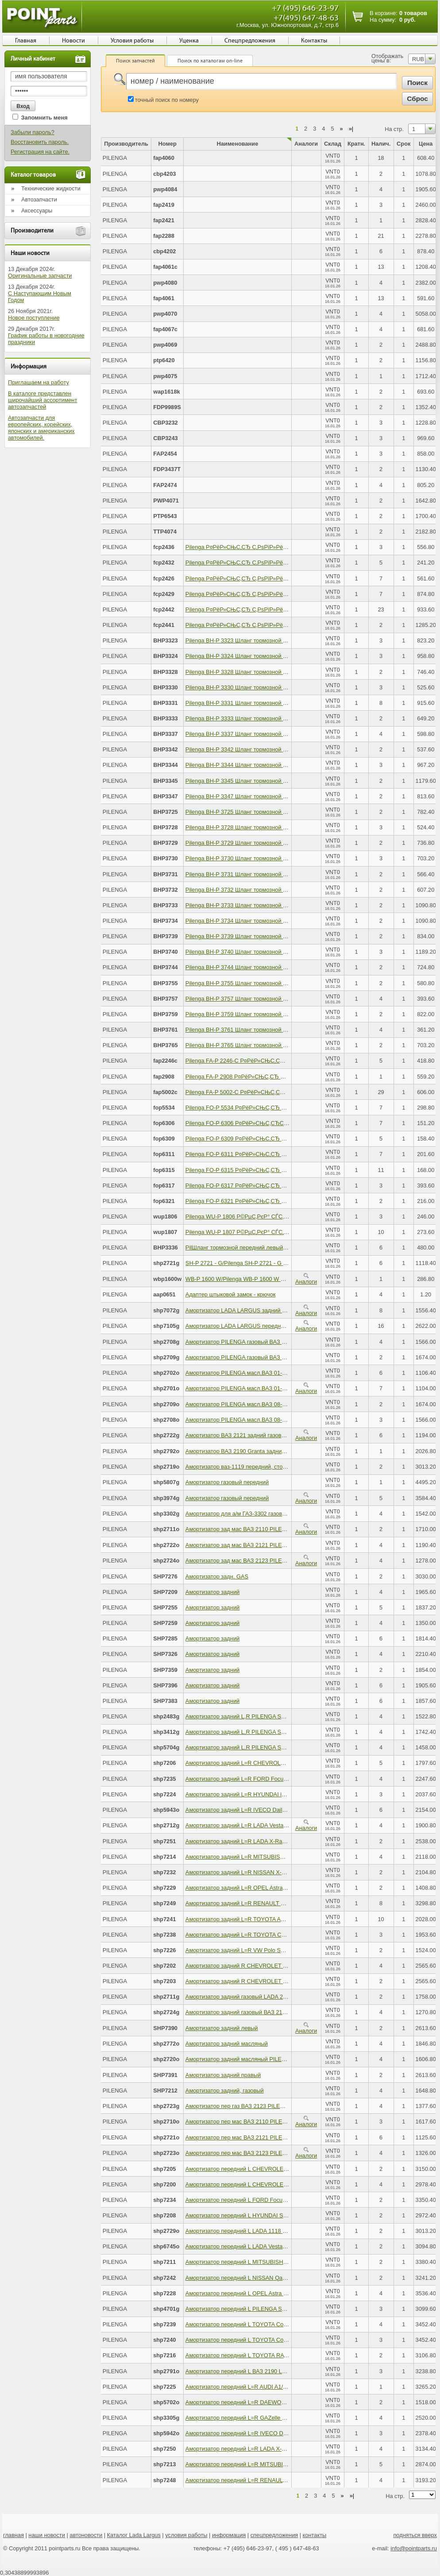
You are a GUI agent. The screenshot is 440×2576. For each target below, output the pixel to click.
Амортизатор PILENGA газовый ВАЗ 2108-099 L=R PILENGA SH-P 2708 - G (283, 1341)
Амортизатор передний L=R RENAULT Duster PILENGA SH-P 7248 (272, 2480)
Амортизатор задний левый (221, 2028)
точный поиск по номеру (167, 100)
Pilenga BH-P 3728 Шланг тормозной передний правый (257, 827)
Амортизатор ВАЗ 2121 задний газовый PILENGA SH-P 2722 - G (269, 1435)
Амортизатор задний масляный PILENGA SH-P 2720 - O (258, 2059)
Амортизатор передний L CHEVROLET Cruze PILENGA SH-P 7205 (272, 2169)
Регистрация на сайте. (40, 151)
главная (13, 2535)
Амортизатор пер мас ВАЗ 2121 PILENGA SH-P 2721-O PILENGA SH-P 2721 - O (289, 2137)
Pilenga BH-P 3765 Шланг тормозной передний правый (257, 1045)
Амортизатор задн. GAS (216, 1576)
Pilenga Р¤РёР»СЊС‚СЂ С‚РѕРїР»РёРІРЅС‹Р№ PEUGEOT (263, 562)
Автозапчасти (39, 199)
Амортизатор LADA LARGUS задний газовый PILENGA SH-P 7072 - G (276, 1310)
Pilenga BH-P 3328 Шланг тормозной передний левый (255, 672)
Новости (73, 40)
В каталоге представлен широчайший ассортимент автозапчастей (42, 400)
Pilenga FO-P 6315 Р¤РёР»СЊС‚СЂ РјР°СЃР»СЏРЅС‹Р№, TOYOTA (274, 1170)
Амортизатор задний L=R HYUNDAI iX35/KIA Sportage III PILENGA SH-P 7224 (286, 1794)
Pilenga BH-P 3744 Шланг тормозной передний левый (255, 967)
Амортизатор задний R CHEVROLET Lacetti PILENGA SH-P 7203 (270, 1981)
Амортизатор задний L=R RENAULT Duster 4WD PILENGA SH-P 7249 (276, 1903)
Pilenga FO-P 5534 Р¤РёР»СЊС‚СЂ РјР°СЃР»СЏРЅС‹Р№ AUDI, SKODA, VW (286, 1107)
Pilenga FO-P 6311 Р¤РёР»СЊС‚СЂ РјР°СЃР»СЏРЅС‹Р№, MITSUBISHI (279, 1154)
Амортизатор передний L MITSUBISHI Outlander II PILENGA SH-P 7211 (278, 2262)
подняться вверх (415, 2535)
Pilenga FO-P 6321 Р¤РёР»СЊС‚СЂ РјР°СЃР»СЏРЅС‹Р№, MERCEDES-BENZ (287, 1201)
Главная (25, 40)
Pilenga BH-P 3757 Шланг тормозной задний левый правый (263, 998)
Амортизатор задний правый (223, 2075)
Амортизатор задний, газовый (224, 2090)
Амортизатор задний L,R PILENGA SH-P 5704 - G (249, 1747)
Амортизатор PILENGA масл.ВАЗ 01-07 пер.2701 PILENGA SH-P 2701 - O (281, 1388)
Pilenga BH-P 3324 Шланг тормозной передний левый (255, 656)
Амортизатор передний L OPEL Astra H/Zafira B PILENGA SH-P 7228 (274, 2293)
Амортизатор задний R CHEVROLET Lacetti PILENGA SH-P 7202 (270, 1965)
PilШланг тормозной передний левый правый (244, 1247)
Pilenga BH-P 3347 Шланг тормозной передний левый (255, 796)
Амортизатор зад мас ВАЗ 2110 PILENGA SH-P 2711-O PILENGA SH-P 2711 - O (289, 1529)
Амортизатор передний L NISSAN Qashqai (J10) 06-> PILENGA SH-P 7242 (281, 2277)
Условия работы (132, 40)
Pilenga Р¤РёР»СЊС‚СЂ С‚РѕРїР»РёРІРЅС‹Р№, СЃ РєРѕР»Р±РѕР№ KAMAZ (286, 609)
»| (351, 128)
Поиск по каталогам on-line (210, 61)
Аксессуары (36, 210)
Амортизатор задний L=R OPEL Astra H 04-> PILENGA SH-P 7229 (270, 1887)
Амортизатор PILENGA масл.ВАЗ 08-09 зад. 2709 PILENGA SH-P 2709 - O (282, 1404)
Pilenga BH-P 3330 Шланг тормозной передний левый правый (266, 687)
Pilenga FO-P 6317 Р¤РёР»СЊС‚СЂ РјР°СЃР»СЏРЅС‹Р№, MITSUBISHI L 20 (285, 1185)
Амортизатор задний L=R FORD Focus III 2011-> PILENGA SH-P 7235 (276, 1778)
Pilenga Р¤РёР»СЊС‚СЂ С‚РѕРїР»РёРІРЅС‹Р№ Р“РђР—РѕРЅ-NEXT (276, 578)
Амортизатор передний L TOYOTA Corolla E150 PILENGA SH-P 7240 (274, 2339)
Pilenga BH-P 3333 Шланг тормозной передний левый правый (266, 718)
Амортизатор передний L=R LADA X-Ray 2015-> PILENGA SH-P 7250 (275, 2448)
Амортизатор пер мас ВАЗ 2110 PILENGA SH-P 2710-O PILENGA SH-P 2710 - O (289, 2121)
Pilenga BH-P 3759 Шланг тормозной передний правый (257, 1014)
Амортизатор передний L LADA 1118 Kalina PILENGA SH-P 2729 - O (274, 2231)
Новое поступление (34, 317)
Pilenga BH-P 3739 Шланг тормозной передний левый (255, 936)
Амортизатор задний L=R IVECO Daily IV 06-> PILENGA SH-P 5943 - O (277, 1809)
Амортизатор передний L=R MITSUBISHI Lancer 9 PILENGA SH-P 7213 (278, 2464)
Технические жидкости (51, 188)
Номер (167, 143)
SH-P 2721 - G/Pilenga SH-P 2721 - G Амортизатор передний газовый (276, 1263)
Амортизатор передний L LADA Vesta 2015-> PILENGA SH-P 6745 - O (276, 2246)
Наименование (237, 143)
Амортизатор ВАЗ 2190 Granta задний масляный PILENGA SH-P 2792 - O (281, 1451)
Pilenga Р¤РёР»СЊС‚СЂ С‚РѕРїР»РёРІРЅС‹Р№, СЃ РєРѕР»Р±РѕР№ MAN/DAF (289, 625)
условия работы (186, 2535)
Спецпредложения (249, 40)
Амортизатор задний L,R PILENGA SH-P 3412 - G (249, 1732)
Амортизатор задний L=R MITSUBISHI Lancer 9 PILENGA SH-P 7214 (274, 1856)
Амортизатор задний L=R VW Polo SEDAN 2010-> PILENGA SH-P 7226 (278, 1950)
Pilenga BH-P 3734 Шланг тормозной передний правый (257, 920)
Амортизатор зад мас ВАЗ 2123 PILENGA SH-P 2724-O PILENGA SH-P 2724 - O (289, 1560)
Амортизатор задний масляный (226, 2043)
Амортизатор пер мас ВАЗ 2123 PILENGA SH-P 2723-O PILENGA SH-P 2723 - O (289, 2153)
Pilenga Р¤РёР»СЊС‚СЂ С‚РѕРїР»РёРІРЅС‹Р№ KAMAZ (259, 547)
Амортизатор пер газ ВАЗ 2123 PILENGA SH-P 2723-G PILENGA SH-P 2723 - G (288, 2106)
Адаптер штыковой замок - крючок (230, 1294)
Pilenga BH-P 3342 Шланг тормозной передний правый (257, 749)
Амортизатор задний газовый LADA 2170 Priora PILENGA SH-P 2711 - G (279, 1996)
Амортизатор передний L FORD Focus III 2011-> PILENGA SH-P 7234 (275, 2200)
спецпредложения (274, 2535)
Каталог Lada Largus (134, 2535)
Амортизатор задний (212, 1592)
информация (229, 2535)
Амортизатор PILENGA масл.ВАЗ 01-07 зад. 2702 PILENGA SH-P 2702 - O (282, 1372)
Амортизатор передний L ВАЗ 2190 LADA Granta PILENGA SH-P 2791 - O (281, 2371)
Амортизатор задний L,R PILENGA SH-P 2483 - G (249, 1716)
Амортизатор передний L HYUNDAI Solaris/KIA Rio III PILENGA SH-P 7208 (281, 2215)
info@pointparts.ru (413, 2548)
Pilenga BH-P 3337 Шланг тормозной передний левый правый (266, 734)
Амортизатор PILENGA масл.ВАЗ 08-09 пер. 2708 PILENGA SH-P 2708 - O (282, 1419)
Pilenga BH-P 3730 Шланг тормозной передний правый (257, 858)
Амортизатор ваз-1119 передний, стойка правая (248, 1466)
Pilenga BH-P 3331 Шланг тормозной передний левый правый (266, 703)
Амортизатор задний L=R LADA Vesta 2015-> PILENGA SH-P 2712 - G (276, 1825)
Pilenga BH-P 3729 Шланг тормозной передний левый (255, 842)
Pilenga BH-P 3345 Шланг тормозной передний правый (257, 780)
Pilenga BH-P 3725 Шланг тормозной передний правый (257, 811)
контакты (315, 2535)
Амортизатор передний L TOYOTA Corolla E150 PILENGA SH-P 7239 (274, 2324)
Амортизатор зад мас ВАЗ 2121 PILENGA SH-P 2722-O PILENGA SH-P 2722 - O (289, 1545)
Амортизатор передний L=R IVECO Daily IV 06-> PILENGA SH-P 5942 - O (280, 2433)
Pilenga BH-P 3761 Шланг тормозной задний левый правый (263, 1029)
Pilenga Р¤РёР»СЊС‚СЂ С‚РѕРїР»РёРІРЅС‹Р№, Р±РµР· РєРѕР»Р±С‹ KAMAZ (287, 594)
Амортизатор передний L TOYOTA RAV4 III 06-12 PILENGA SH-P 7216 (276, 2355)
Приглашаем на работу (38, 382)
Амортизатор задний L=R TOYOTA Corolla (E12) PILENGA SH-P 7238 (275, 1934)
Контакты (314, 40)
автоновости (85, 2535)
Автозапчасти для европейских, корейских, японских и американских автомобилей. (41, 427)
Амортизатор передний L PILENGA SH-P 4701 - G (250, 2308)
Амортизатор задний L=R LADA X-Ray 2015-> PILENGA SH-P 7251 (272, 1841)
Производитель (126, 143)
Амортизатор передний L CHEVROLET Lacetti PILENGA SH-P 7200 (272, 2184)
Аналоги (306, 1279)
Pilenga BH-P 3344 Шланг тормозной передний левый (255, 765)
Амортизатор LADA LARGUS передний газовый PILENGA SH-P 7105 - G (279, 1326)
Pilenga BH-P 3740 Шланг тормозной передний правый (257, 951)
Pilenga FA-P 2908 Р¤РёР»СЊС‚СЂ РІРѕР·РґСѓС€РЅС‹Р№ (262, 1076)
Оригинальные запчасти (40, 275)
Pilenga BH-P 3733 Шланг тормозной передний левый (255, 905)
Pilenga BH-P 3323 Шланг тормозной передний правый (257, 640)
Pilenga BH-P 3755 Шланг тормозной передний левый (255, 983)
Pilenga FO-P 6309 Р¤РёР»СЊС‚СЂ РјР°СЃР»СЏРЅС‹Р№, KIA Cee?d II (279, 1138)
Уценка (189, 40)
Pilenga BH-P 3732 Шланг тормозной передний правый (257, 889)
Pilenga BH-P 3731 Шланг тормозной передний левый (255, 874)
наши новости (46, 2535)
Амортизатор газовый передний (227, 1482)
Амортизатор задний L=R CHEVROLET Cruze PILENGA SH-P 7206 (272, 1763)
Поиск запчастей (135, 61)
